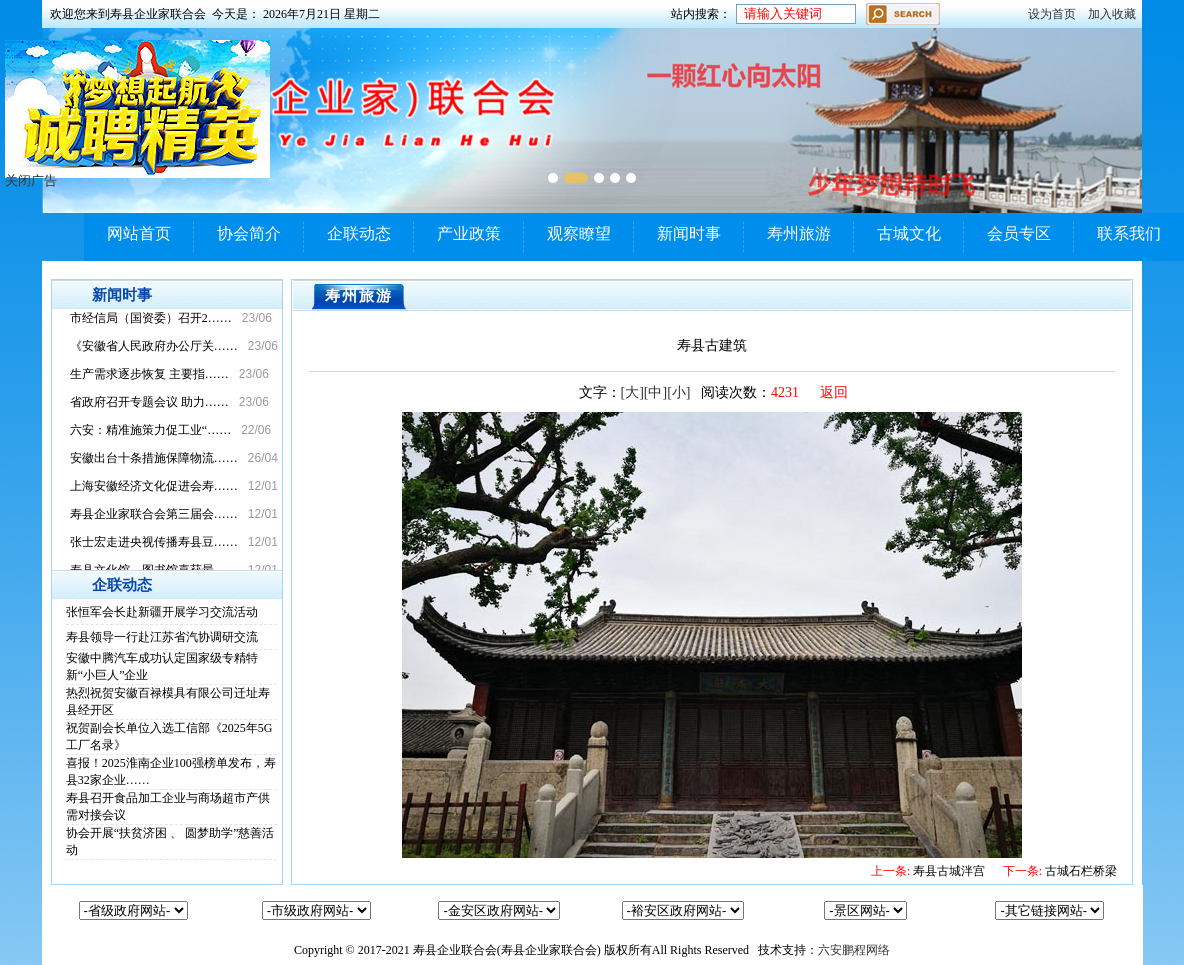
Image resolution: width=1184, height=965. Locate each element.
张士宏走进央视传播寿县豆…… (154, 542)
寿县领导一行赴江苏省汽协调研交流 (162, 637)
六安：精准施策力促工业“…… (150, 430)
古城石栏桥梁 (1060, 871)
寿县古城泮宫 (928, 871)
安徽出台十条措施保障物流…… (154, 458)
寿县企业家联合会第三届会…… (154, 514)
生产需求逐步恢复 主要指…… (149, 374)
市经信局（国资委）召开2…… (151, 318)
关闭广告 (31, 180)
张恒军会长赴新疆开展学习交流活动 (162, 612)
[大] (632, 392)
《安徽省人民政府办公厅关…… (154, 346)
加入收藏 (1112, 14)
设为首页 (1052, 14)
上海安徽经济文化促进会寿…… (154, 486)
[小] (678, 392)
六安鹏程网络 (854, 950)
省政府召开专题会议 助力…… (149, 402)
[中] (655, 392)
